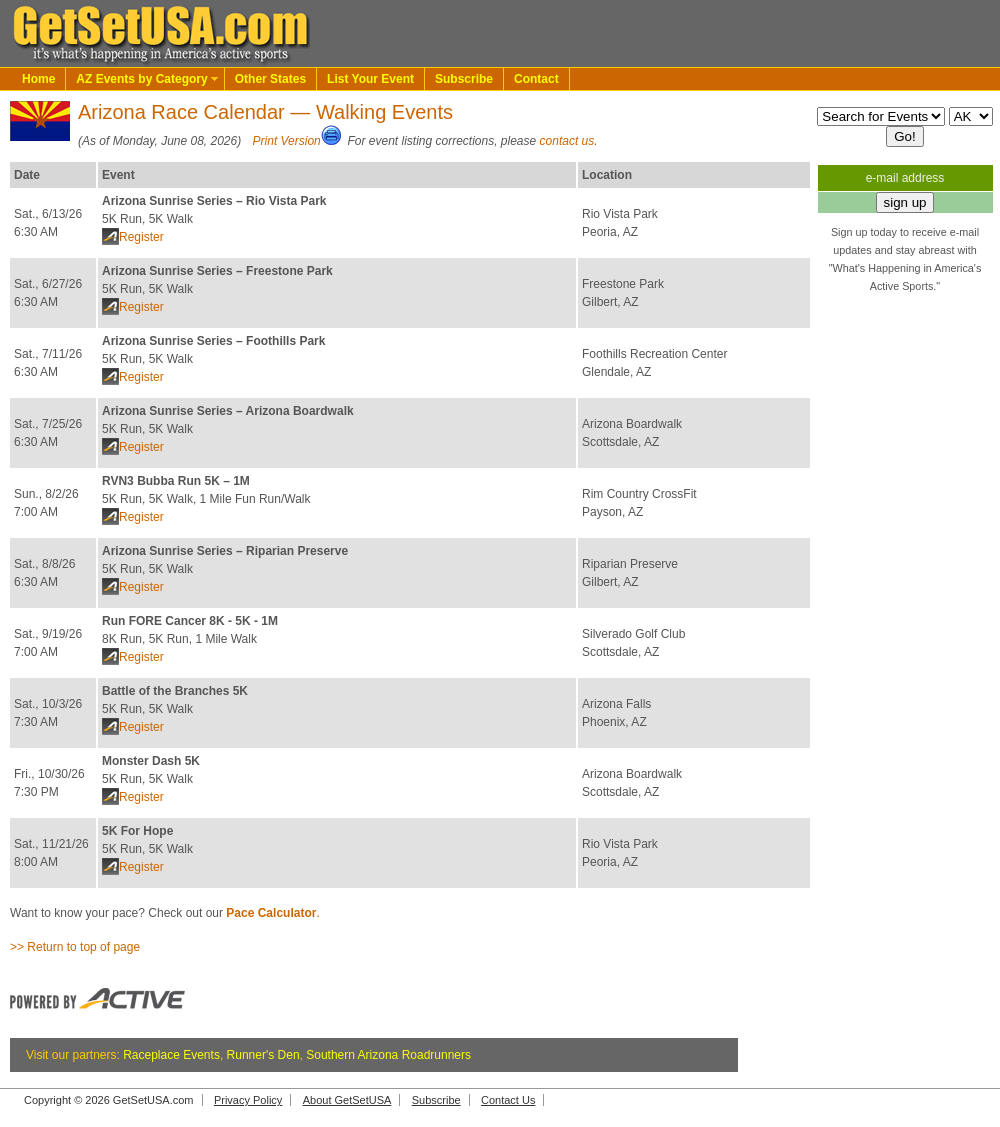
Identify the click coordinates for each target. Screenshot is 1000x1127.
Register (141, 237)
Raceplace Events (171, 1055)
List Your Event (370, 79)
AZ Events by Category (141, 79)
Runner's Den (263, 1055)
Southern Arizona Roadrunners (388, 1055)
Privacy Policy (248, 1100)
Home (38, 79)
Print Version (287, 141)
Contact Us (508, 1100)
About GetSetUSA (347, 1100)
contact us (567, 141)
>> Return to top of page (75, 947)
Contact (536, 79)
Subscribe (464, 79)
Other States (270, 79)
